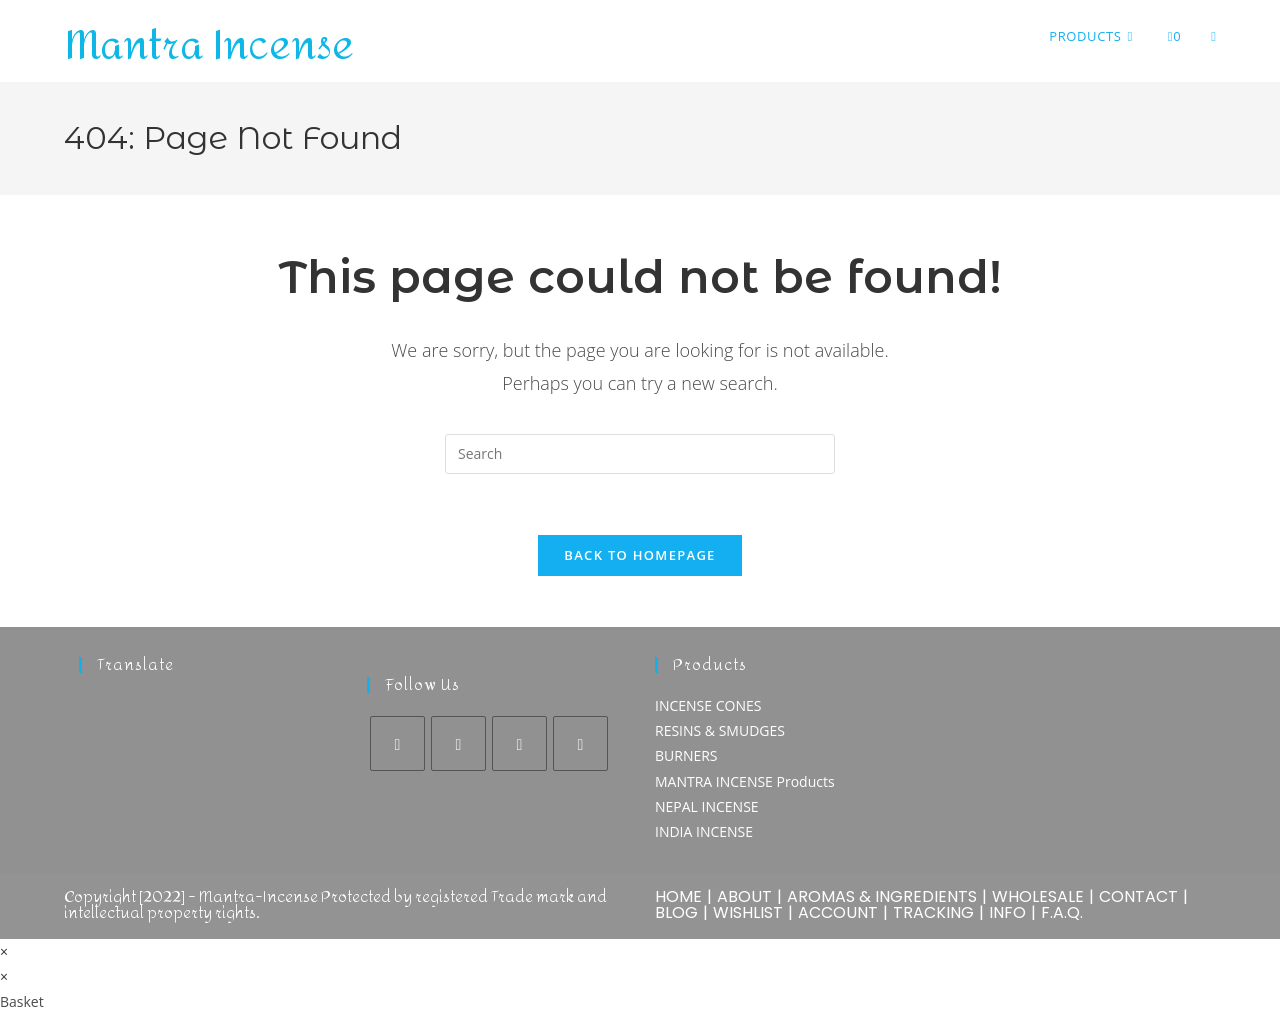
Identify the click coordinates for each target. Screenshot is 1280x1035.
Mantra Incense (209, 46)
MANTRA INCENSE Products (745, 781)
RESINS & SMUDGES (720, 730)
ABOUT (744, 896)
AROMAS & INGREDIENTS (882, 896)
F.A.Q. (1062, 912)
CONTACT (1138, 896)
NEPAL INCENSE (707, 806)
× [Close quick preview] (4, 951)
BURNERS (686, 755)
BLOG (676, 912)
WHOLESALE (1038, 896)
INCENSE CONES (708, 705)
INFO (1007, 912)
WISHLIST (748, 912)
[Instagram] (458, 743)
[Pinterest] (519, 743)
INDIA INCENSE (704, 831)
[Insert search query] (640, 454)
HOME (678, 896)
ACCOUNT (838, 912)
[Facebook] (397, 743)
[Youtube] (580, 743)
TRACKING (933, 912)
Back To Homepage (639, 555)
